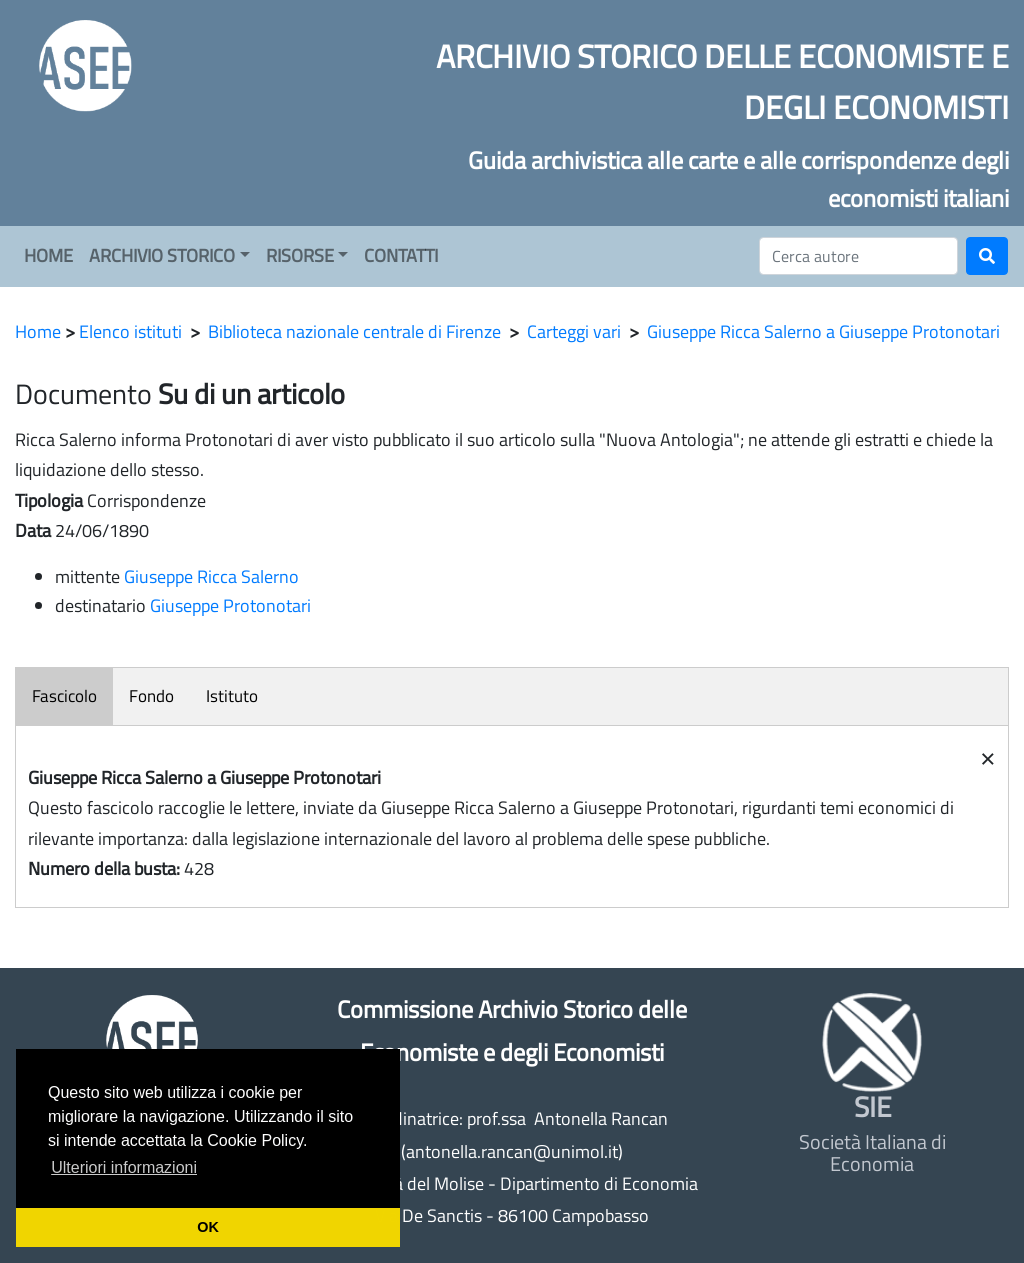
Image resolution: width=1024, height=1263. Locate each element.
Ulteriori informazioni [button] (124, 1167)
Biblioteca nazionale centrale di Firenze (354, 331)
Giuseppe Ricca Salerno (211, 576)
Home (38, 331)
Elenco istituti (130, 331)
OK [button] (208, 1227)
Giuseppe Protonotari (230, 605)
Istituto (232, 696)
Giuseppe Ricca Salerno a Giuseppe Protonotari (823, 331)
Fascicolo (64, 696)
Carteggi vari (574, 331)
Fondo (151, 696)
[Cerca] (858, 256)
